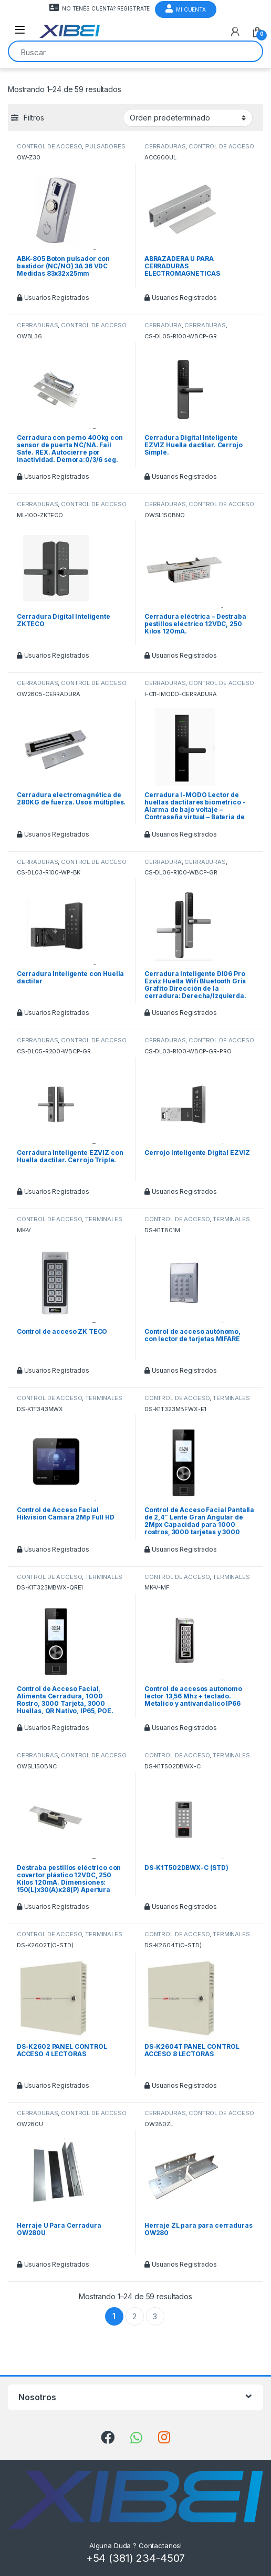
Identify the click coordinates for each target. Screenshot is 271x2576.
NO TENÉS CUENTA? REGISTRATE (99, 7)
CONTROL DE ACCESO (49, 146)
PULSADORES (105, 146)
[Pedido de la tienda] (188, 118)
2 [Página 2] (134, 2316)
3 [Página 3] (155, 2316)
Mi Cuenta (185, 8)
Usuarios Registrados (53, 297)
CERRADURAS (165, 146)
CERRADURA (163, 325)
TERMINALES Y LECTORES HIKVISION (69, 1222)
